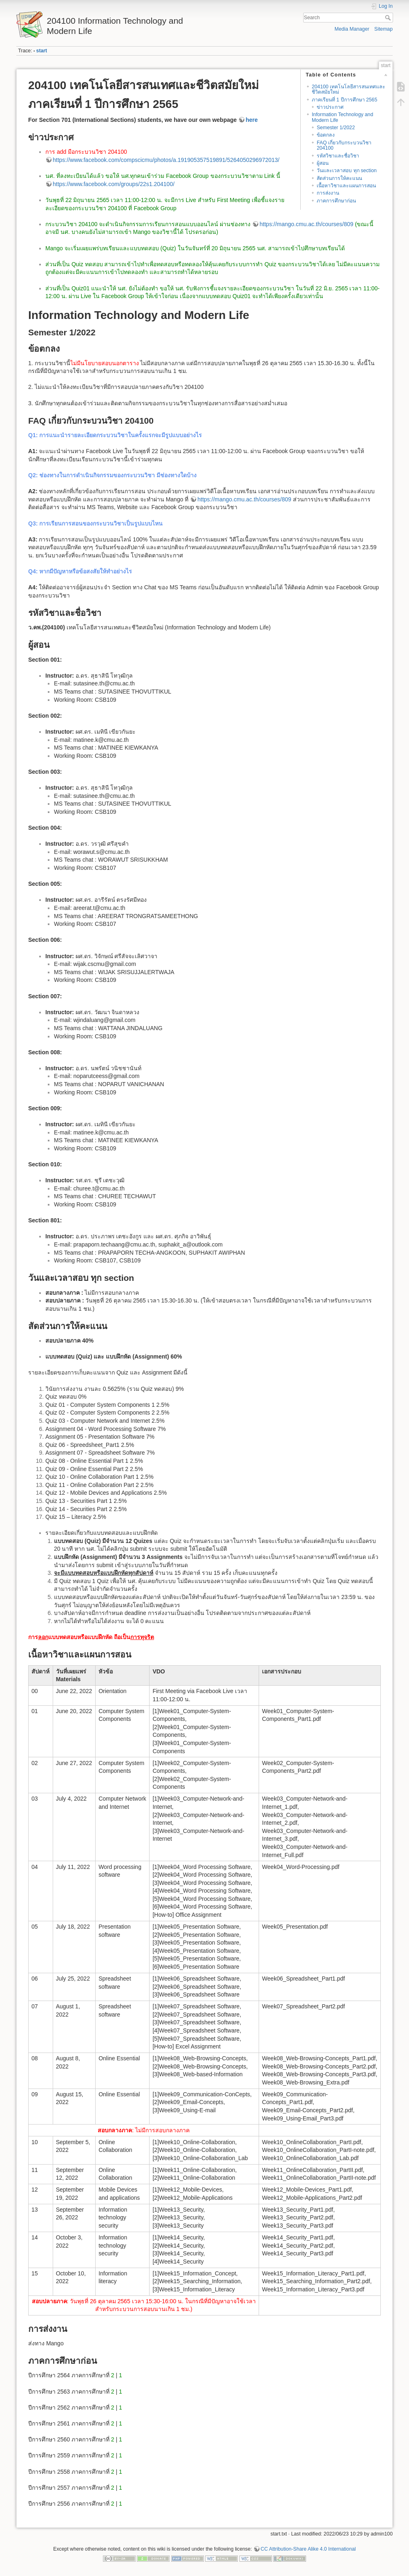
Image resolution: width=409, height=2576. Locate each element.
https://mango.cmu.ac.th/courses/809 (306, 224)
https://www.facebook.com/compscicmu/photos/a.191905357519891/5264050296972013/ (166, 160)
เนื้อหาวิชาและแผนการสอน (346, 186)
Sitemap (383, 29)
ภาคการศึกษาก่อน (336, 201)
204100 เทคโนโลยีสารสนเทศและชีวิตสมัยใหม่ (348, 89)
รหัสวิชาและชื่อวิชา (338, 156)
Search (389, 17)
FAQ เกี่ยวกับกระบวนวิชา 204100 (344, 145)
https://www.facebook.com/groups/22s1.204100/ (113, 184)
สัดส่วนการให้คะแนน (339, 178)
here (252, 120)
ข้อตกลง (326, 135)
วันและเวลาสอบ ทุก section (347, 170)
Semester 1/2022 (336, 127)
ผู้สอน (323, 163)
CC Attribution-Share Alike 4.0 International (308, 2549)
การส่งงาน (328, 193)
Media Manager (352, 29)
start (41, 51)
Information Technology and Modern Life (342, 117)
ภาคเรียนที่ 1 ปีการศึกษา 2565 (344, 100)
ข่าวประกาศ (330, 107)
